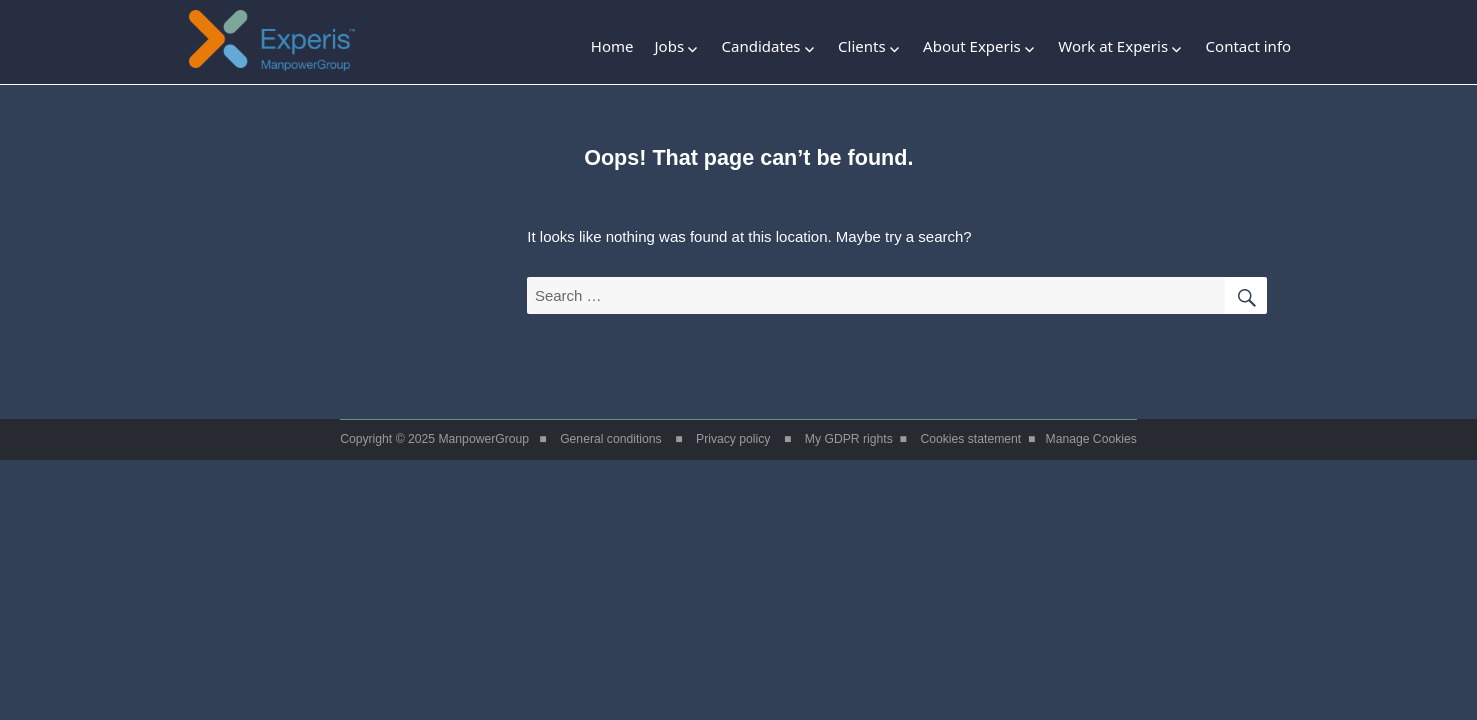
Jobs (669, 46)
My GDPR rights (849, 439)
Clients (862, 46)
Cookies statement (970, 439)
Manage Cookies (1091, 439)
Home (612, 46)
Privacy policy (733, 439)
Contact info (1249, 46)
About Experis (972, 46)
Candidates (761, 46)
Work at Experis (1113, 46)
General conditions (611, 439)
